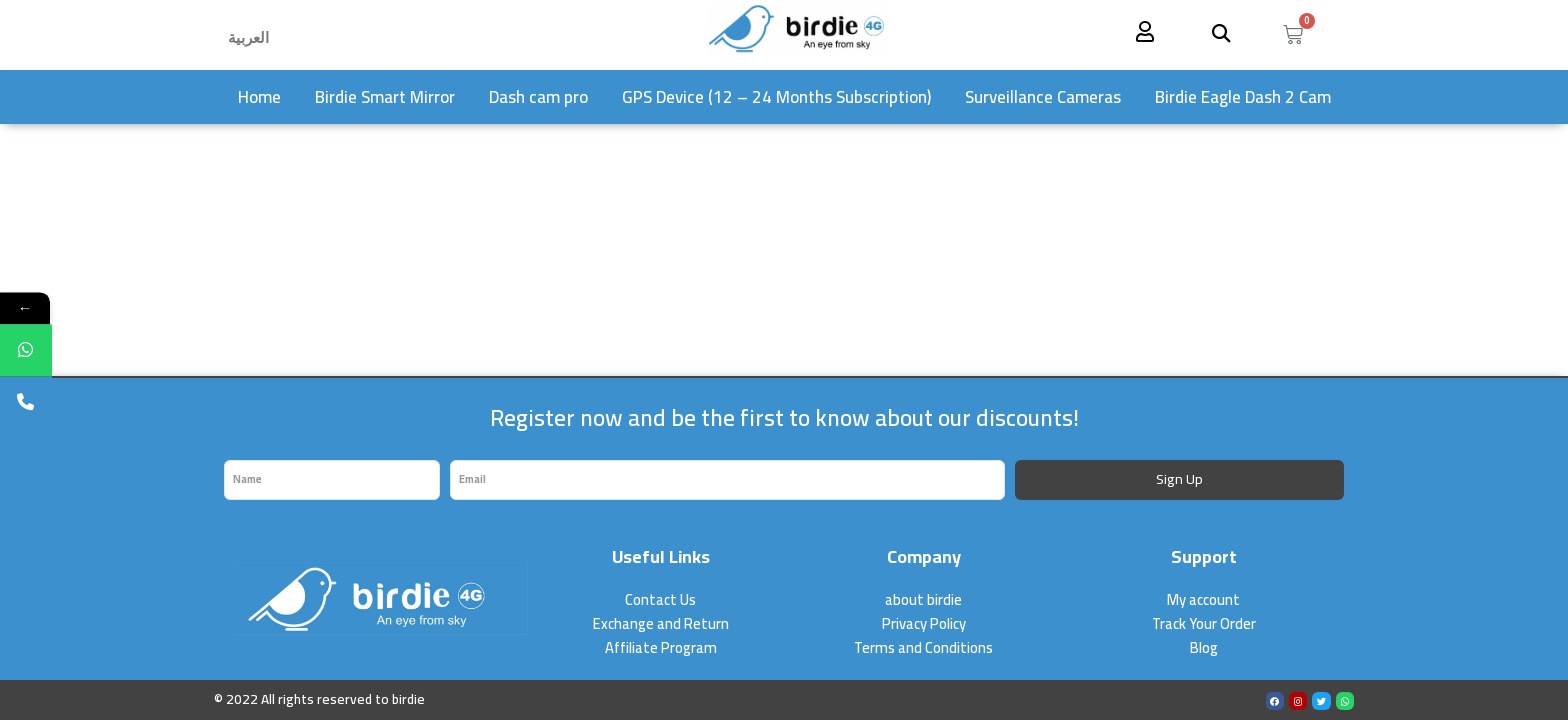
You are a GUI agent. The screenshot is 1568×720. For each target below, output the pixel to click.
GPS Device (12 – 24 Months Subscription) (776, 97)
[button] (1221, 32)
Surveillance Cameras (1043, 97)
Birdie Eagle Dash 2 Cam (1243, 97)
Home (259, 97)
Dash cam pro (538, 97)
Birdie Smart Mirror (385, 97)
